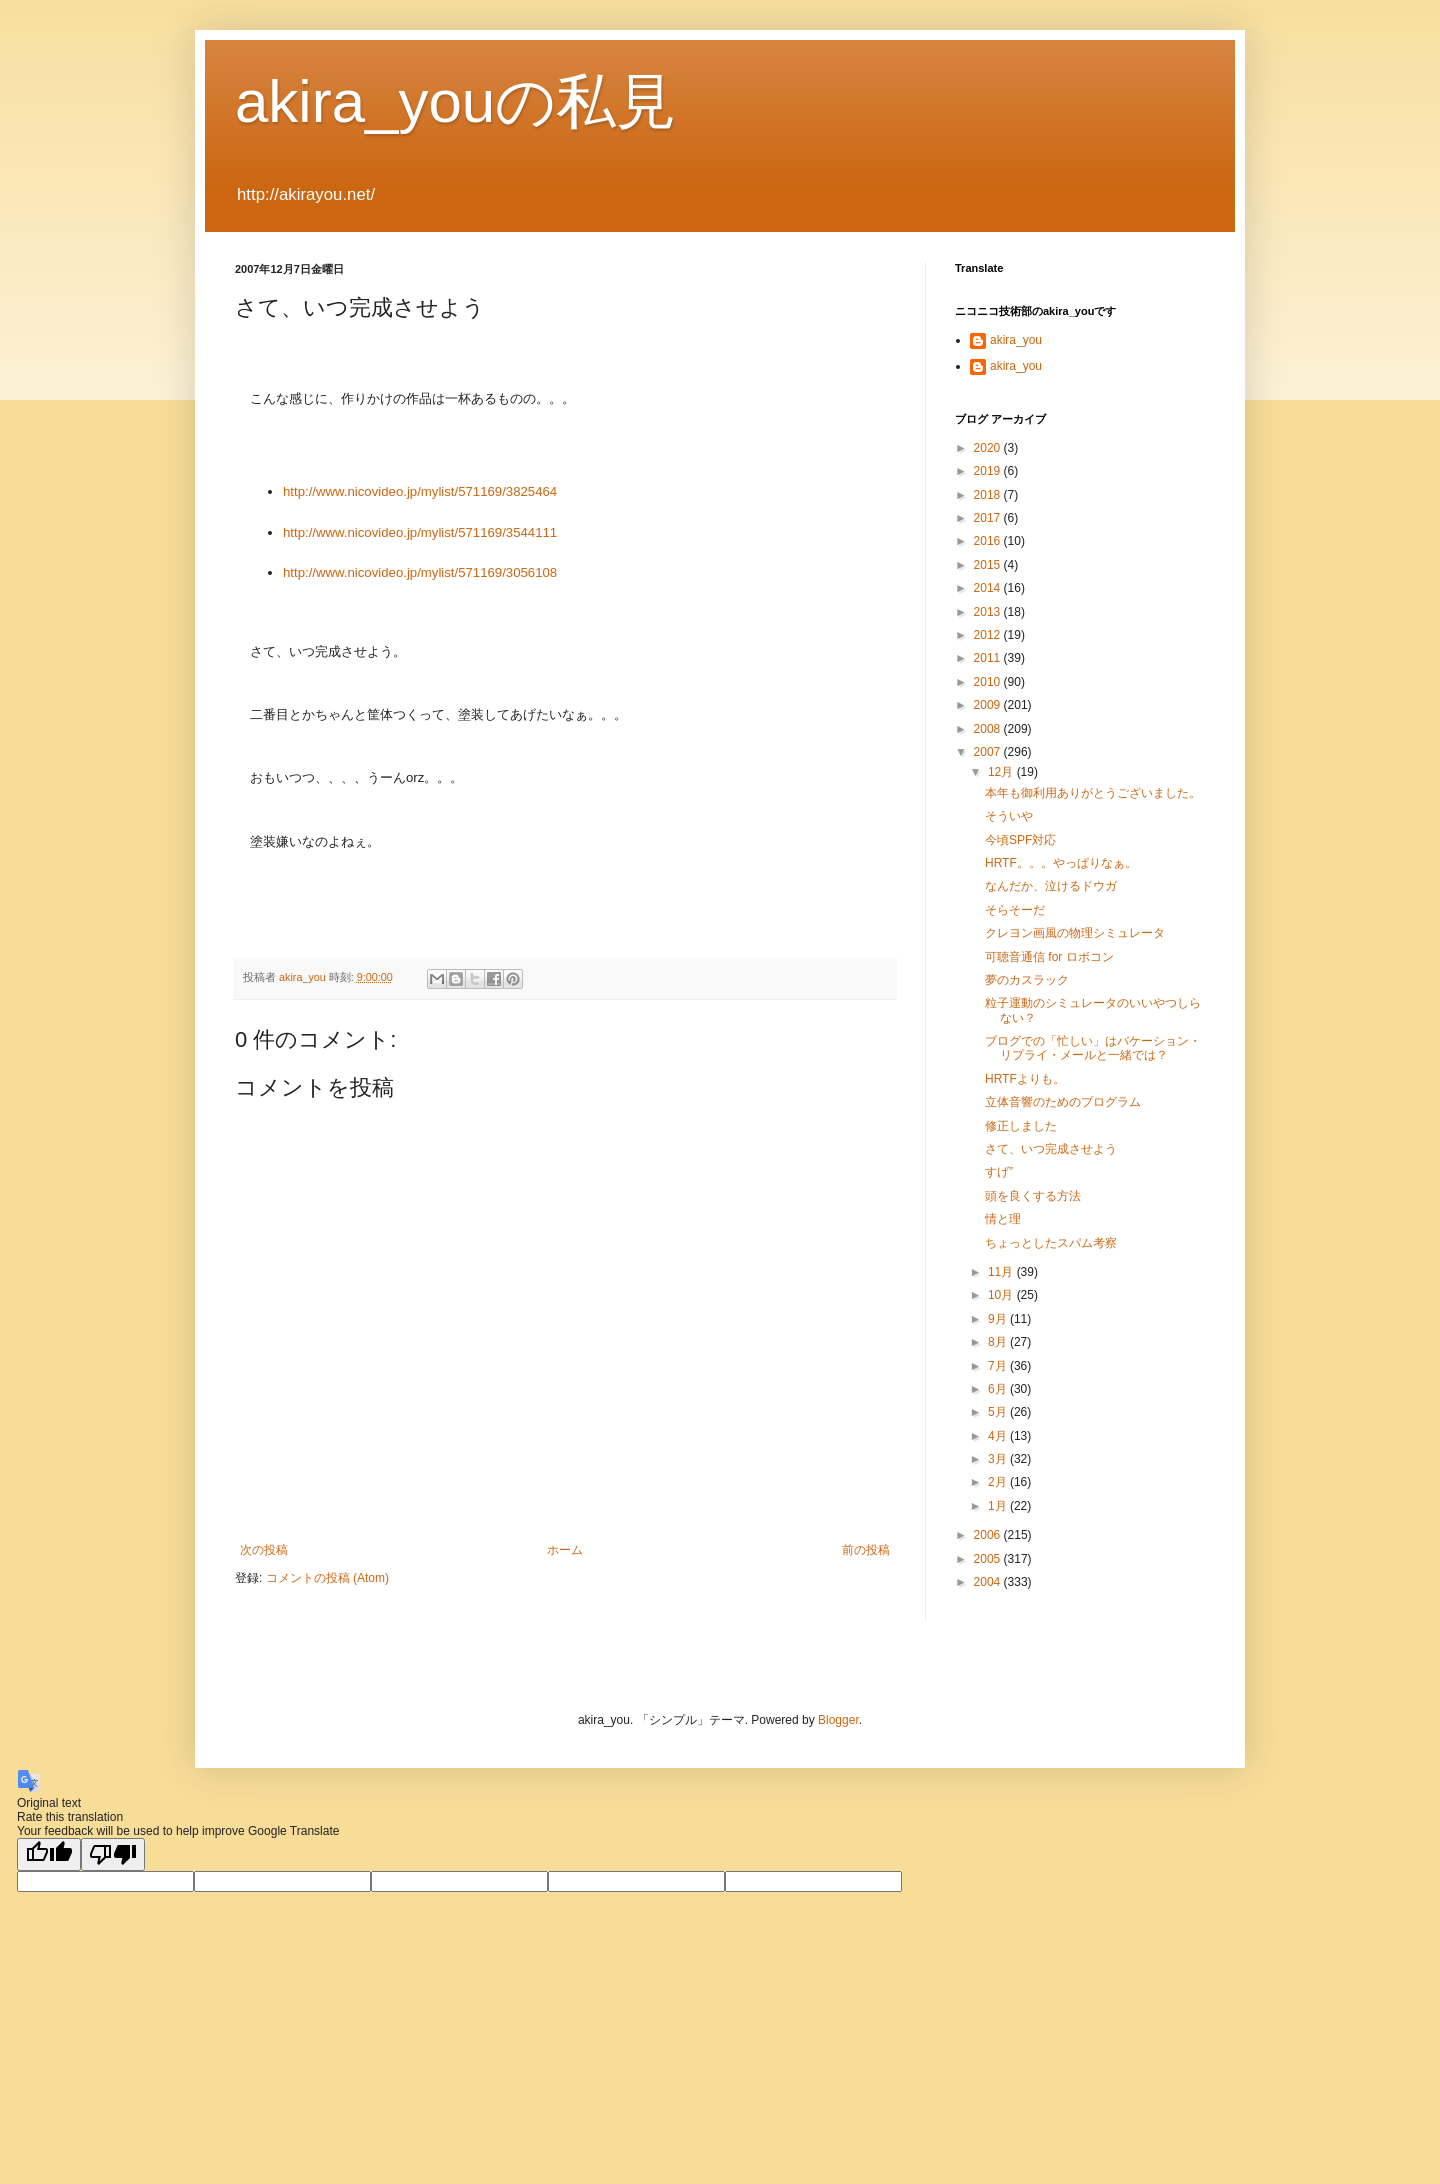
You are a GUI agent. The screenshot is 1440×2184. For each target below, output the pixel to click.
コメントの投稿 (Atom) (327, 1578)
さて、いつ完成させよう (1051, 1149)
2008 (989, 729)
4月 (999, 1436)
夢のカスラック (1027, 980)
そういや (1009, 816)
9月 (999, 1319)
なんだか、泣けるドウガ (1051, 886)
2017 (989, 518)
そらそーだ (1015, 910)
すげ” (999, 1172)
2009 (989, 705)
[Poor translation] (113, 1854)
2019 (989, 471)
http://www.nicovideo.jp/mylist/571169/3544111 (420, 532)
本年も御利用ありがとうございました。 (1093, 793)
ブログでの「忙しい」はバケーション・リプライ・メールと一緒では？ (1093, 1048)
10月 (1002, 1295)
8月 (999, 1342)
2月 (999, 1482)
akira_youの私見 (455, 101)
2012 (989, 635)
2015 (989, 565)
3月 (999, 1459)
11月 (1002, 1272)
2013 (989, 612)
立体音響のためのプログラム (1063, 1102)
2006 (989, 1535)
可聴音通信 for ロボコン (1049, 957)
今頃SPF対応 (1020, 840)
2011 (989, 658)
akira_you (1016, 340)
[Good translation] (49, 1854)
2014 (989, 588)
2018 (989, 495)
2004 (989, 1582)
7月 (999, 1366)
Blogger (838, 1720)
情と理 (1003, 1219)
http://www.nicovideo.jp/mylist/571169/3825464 (420, 491)
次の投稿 (264, 1550)
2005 (989, 1559)
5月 (999, 1412)
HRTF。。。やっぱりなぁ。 (1061, 863)
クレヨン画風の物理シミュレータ (1075, 933)
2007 (989, 752)
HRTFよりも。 (1025, 1079)
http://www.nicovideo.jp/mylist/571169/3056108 (420, 572)
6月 (999, 1389)
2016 (989, 541)
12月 (1002, 772)
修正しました (1021, 1126)
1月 (999, 1506)
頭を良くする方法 (1033, 1196)
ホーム (565, 1550)
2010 (989, 682)
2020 (989, 448)
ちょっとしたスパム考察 (1051, 1243)
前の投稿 (866, 1550)
